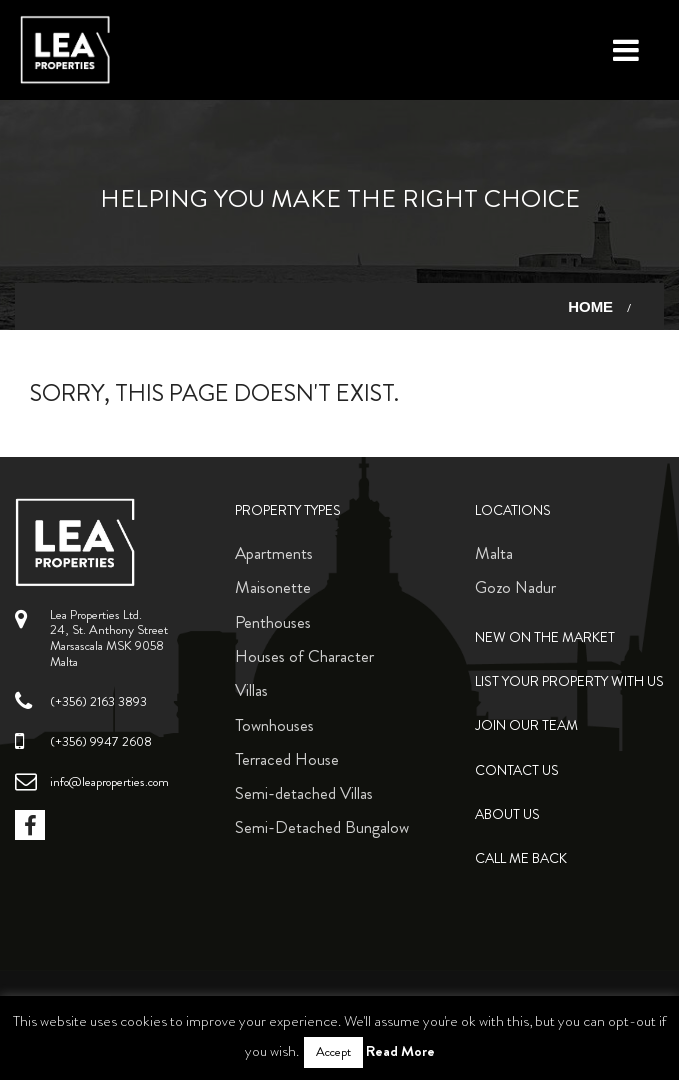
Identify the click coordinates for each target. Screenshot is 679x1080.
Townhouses (274, 725)
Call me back (521, 858)
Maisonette (273, 587)
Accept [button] (333, 1052)
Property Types (288, 510)
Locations (513, 510)
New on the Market (545, 637)
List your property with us (569, 681)
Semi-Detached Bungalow (322, 827)
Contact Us (517, 770)
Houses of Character (304, 656)
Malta (494, 553)
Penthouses (273, 622)
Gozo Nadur (515, 587)
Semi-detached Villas (304, 793)
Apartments (274, 553)
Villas (251, 690)
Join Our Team (526, 725)
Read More (400, 1051)
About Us (507, 814)
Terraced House (287, 759)
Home (590, 306)
